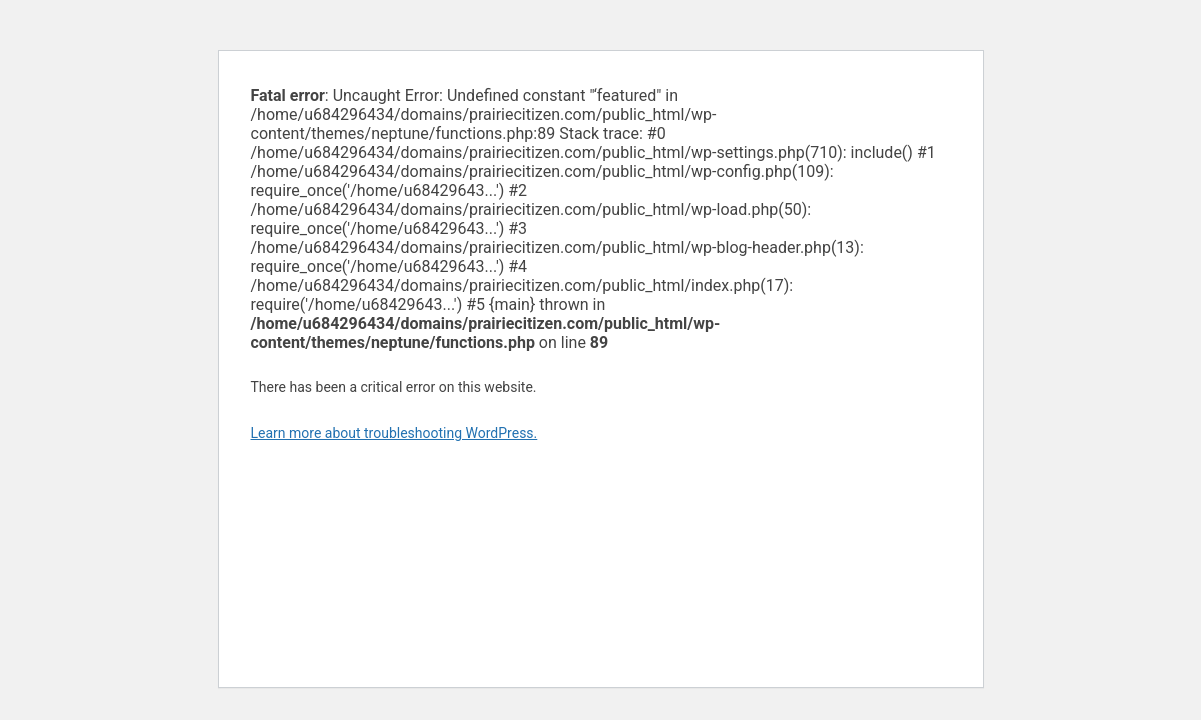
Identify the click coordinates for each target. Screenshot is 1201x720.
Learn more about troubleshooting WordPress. (394, 433)
